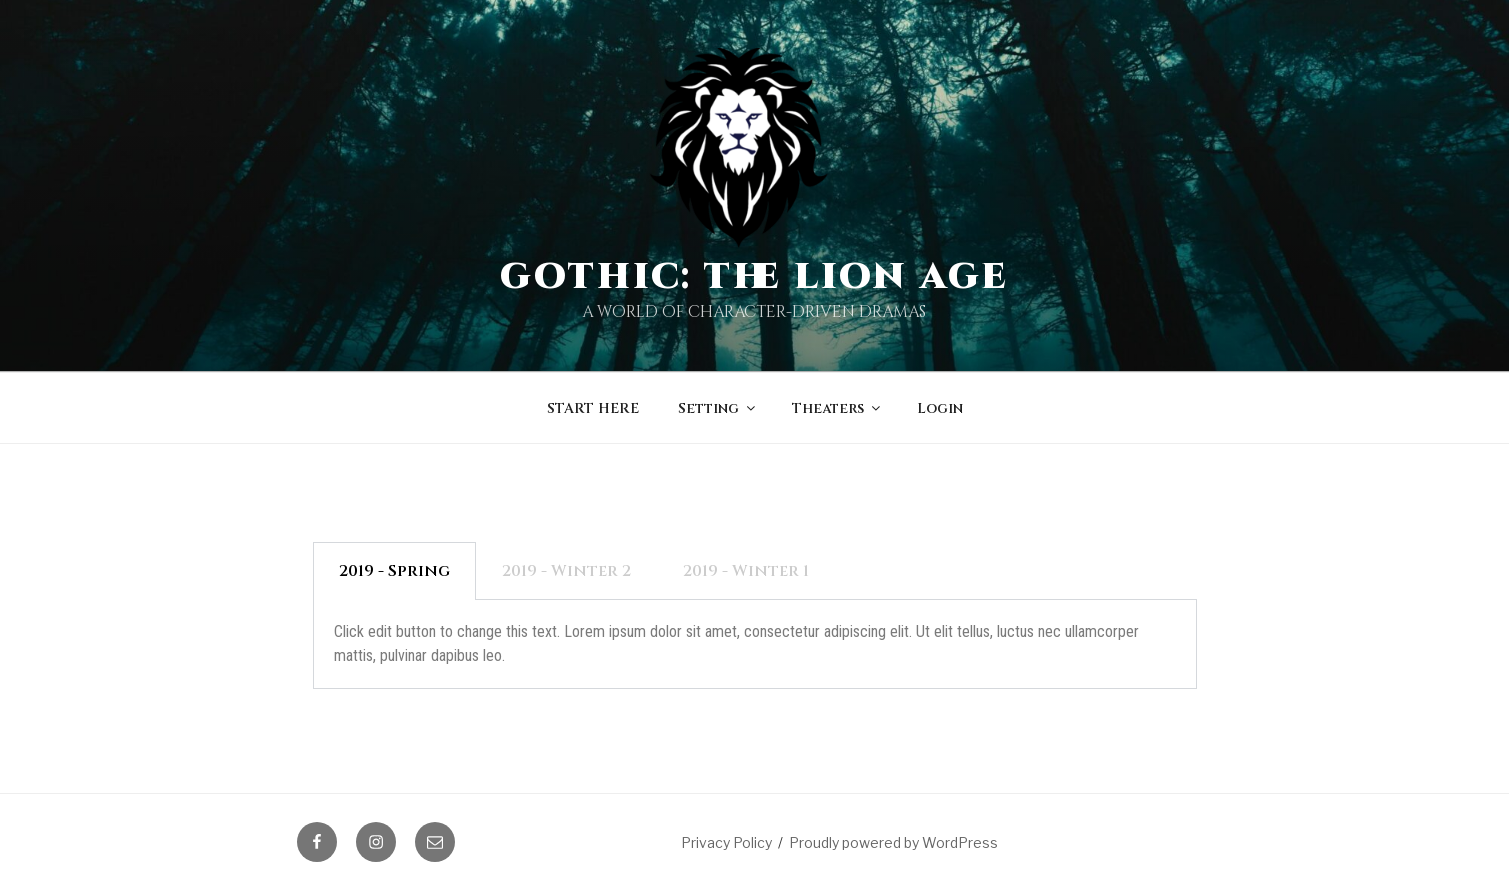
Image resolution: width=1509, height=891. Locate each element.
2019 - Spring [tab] (394, 571)
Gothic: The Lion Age (754, 277)
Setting (718, 408)
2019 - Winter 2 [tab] (566, 571)
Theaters (837, 408)
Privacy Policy (726, 842)
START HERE (593, 408)
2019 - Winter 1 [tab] (746, 571)
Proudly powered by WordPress (893, 842)
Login (940, 408)
